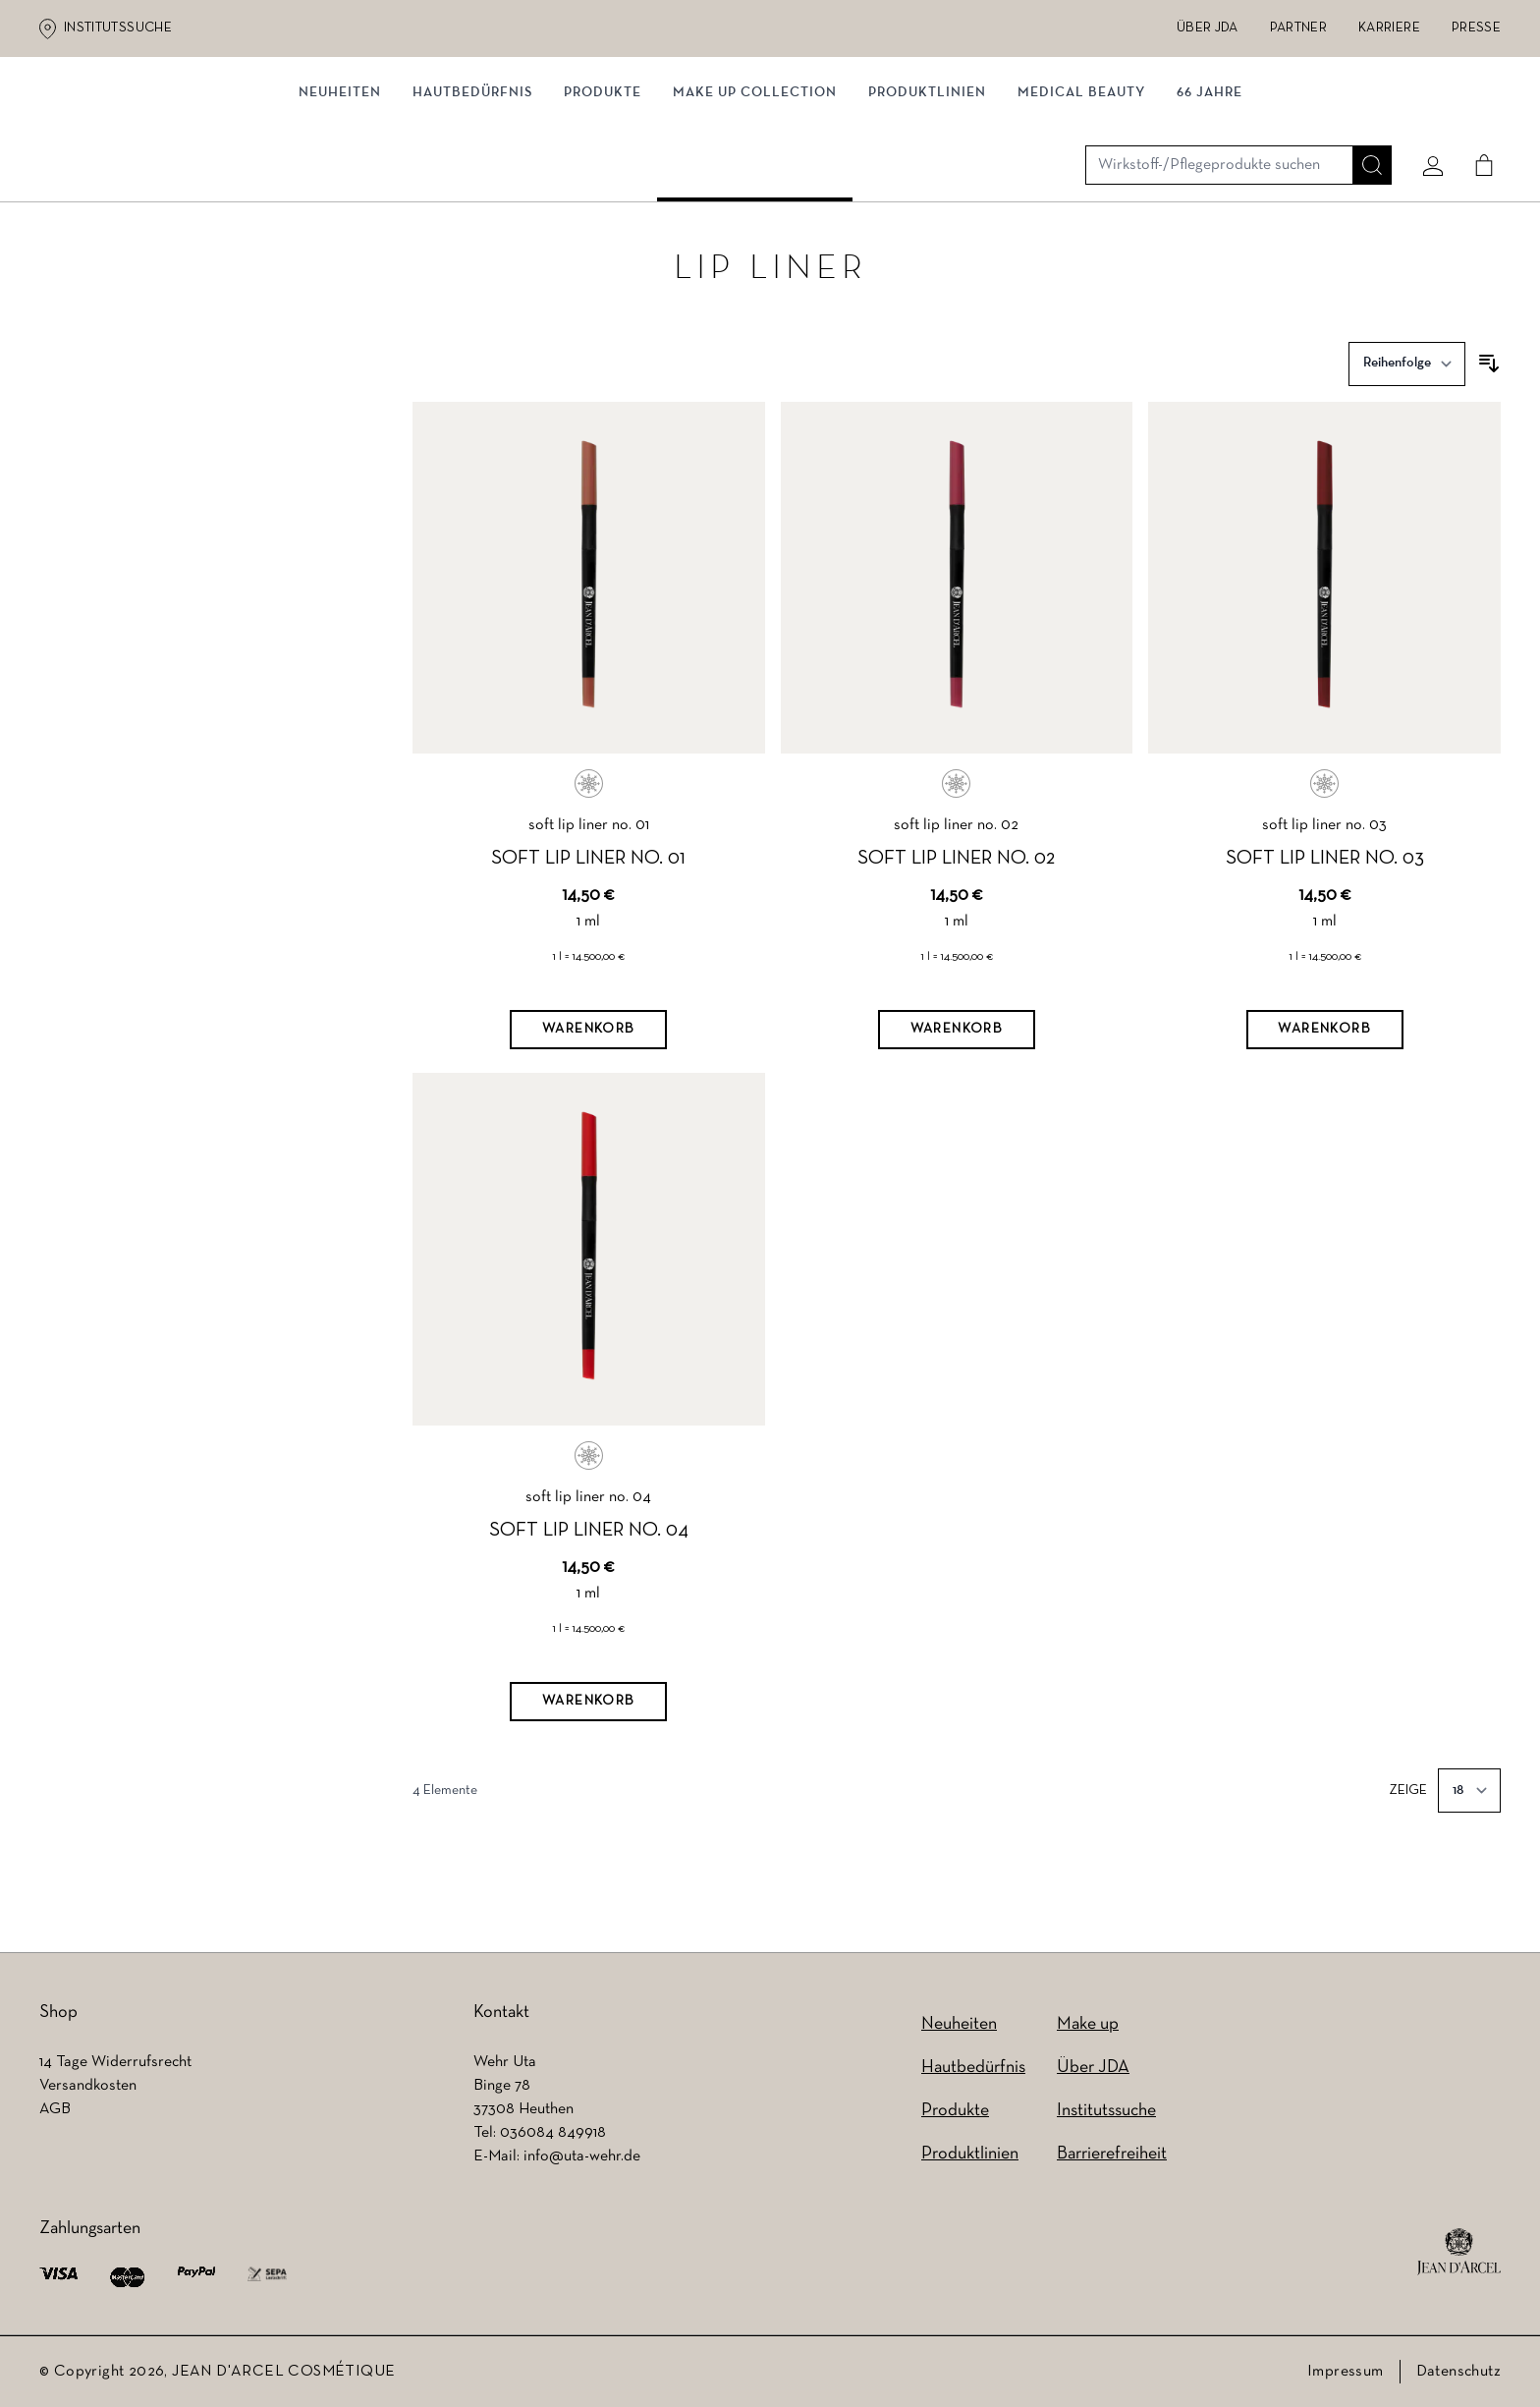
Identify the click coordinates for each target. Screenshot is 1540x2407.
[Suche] (1364, 124)
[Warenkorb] (588, 1067)
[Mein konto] (1425, 125)
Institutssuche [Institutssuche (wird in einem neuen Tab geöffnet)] (118, 28)
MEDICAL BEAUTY (1081, 203)
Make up (1088, 2024)
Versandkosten (88, 2086)
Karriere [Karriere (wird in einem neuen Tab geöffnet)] (1389, 28)
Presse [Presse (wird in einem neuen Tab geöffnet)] (1476, 28)
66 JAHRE (1209, 203)
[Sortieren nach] (1406, 400)
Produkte (602, 203)
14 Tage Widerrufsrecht (115, 2062)
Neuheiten (959, 2024)
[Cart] (1476, 125)
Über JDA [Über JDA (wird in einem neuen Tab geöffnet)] (1207, 28)
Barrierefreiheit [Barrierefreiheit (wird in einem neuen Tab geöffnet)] (1112, 2154)
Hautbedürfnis (472, 203)
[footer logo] (1459, 2251)
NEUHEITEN (340, 203)
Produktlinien (927, 203)
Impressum (1345, 2372)
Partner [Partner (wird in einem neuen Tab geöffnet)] (1298, 28)
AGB (55, 2109)
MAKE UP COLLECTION (755, 203)
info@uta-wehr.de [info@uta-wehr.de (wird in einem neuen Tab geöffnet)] (581, 2156)
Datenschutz (1458, 2372)
